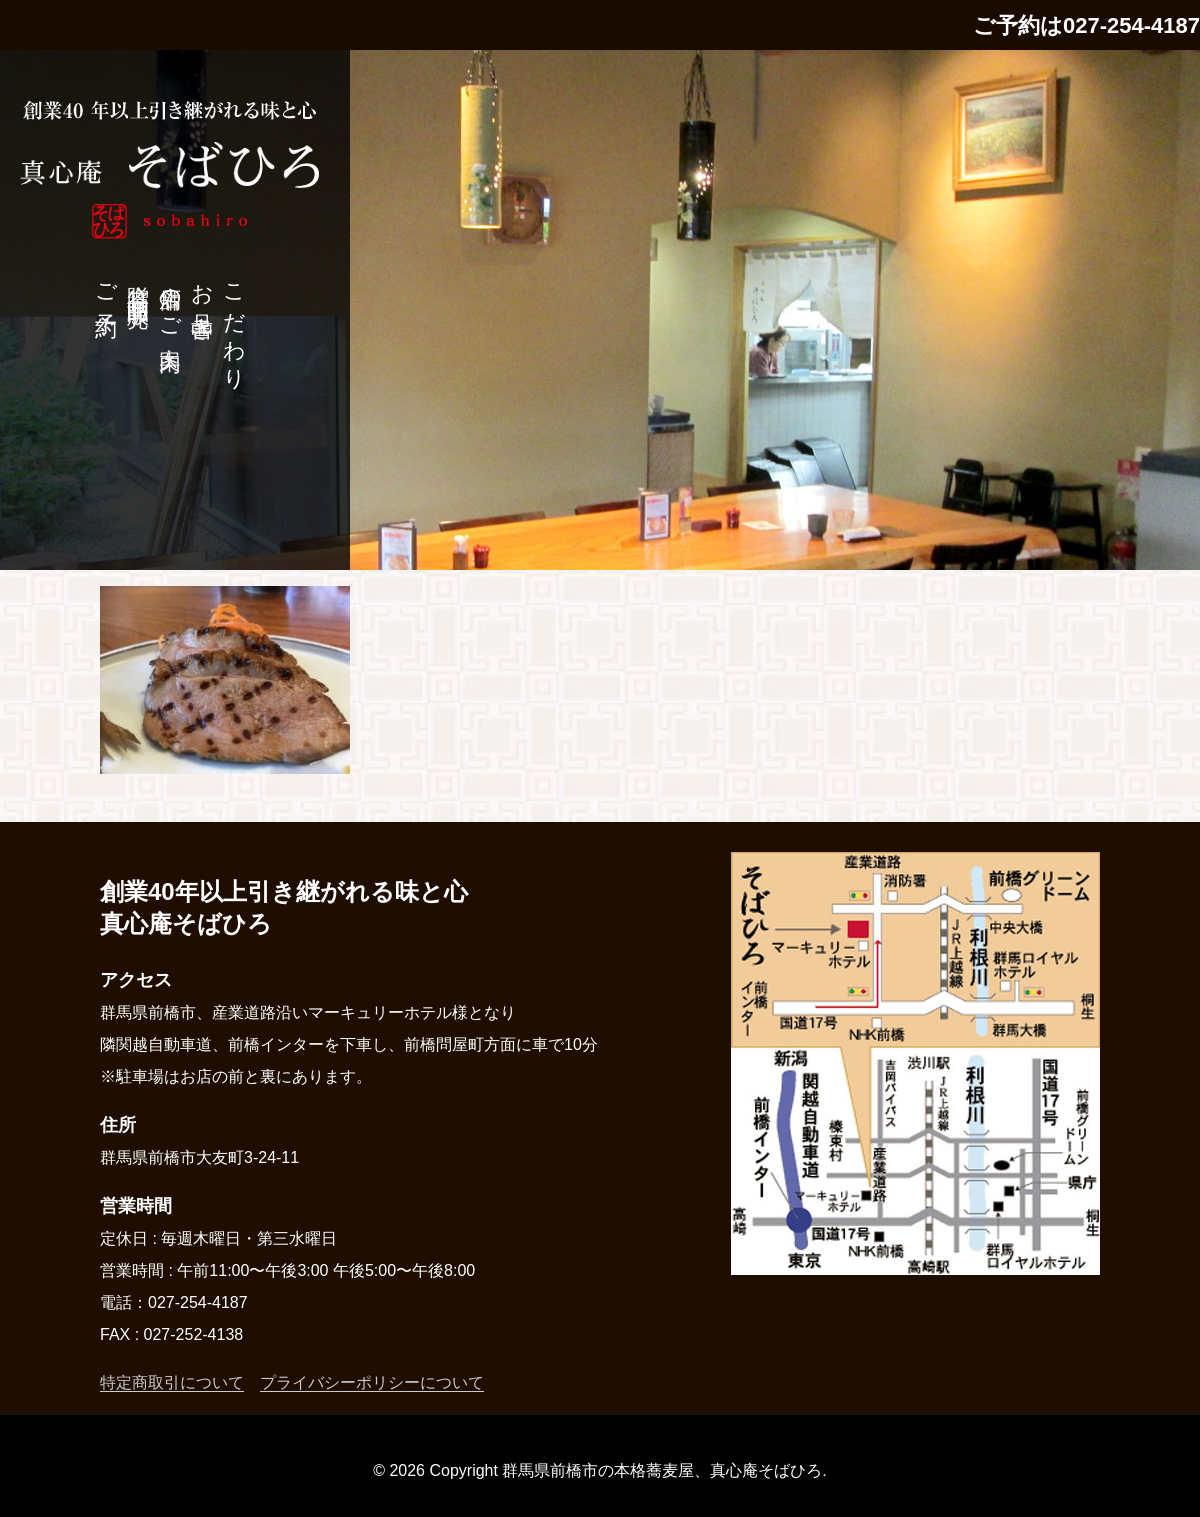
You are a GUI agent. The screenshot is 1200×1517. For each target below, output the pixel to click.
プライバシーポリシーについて (372, 1382)
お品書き (202, 300)
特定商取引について (172, 1382)
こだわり (234, 325)
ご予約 (106, 286)
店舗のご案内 (170, 303)
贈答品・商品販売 (138, 281)
